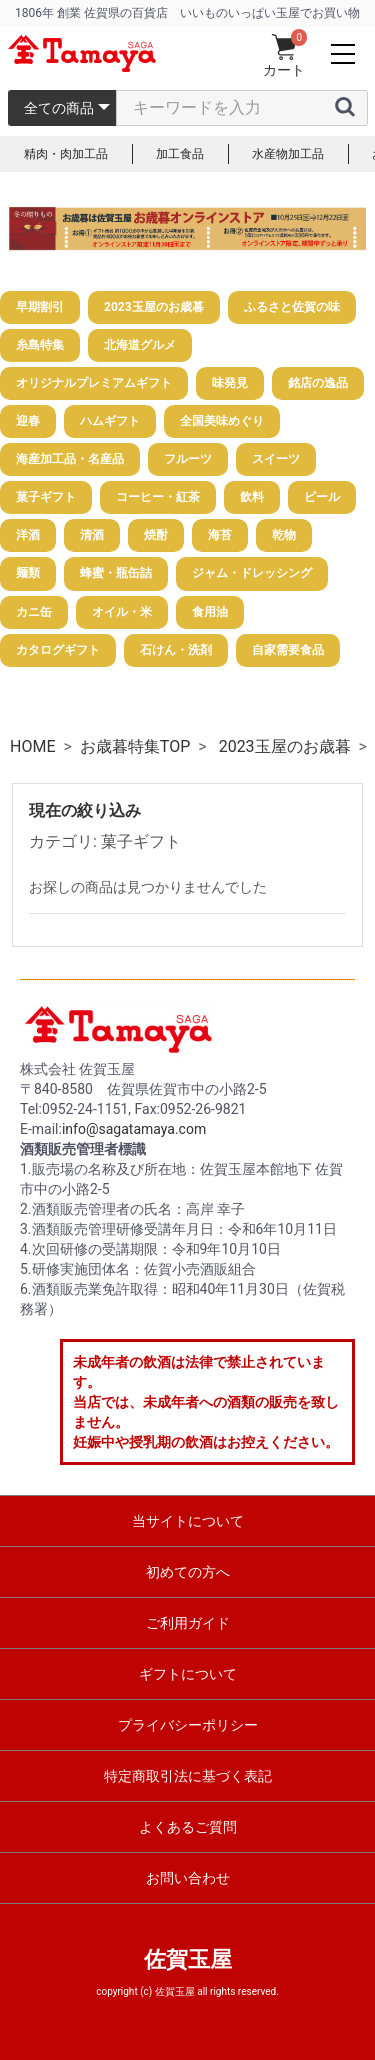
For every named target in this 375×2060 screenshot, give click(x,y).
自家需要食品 (288, 650)
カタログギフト (58, 650)
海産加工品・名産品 (70, 459)
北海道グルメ (140, 345)
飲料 (252, 497)
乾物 (284, 535)
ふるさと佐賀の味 (292, 307)
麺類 (28, 573)
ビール (322, 497)
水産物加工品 (288, 154)
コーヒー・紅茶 (158, 497)
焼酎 (156, 535)
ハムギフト (110, 421)
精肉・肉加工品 (66, 154)
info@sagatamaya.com (134, 1129)
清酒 (92, 535)
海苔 (220, 535)
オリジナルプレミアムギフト (94, 383)
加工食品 (180, 154)
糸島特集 (40, 345)
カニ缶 (34, 612)
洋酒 (28, 535)
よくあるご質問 (188, 1827)
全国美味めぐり (222, 421)
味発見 (230, 383)
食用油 (210, 612)
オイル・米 (122, 612)
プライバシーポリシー (188, 1725)
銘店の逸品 (318, 383)
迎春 (28, 421)
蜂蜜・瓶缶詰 (116, 573)
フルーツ (188, 459)
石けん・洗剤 (176, 650)
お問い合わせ (188, 1878)
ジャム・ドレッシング (252, 573)
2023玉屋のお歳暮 (154, 307)
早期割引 (40, 307)
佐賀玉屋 (188, 1959)
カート (284, 56)
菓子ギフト (46, 497)
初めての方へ (188, 1572)
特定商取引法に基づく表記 (188, 1776)
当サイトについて (188, 1521)
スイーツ (276, 459)
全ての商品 (59, 108)
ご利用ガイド (188, 1623)
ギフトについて (188, 1674)
